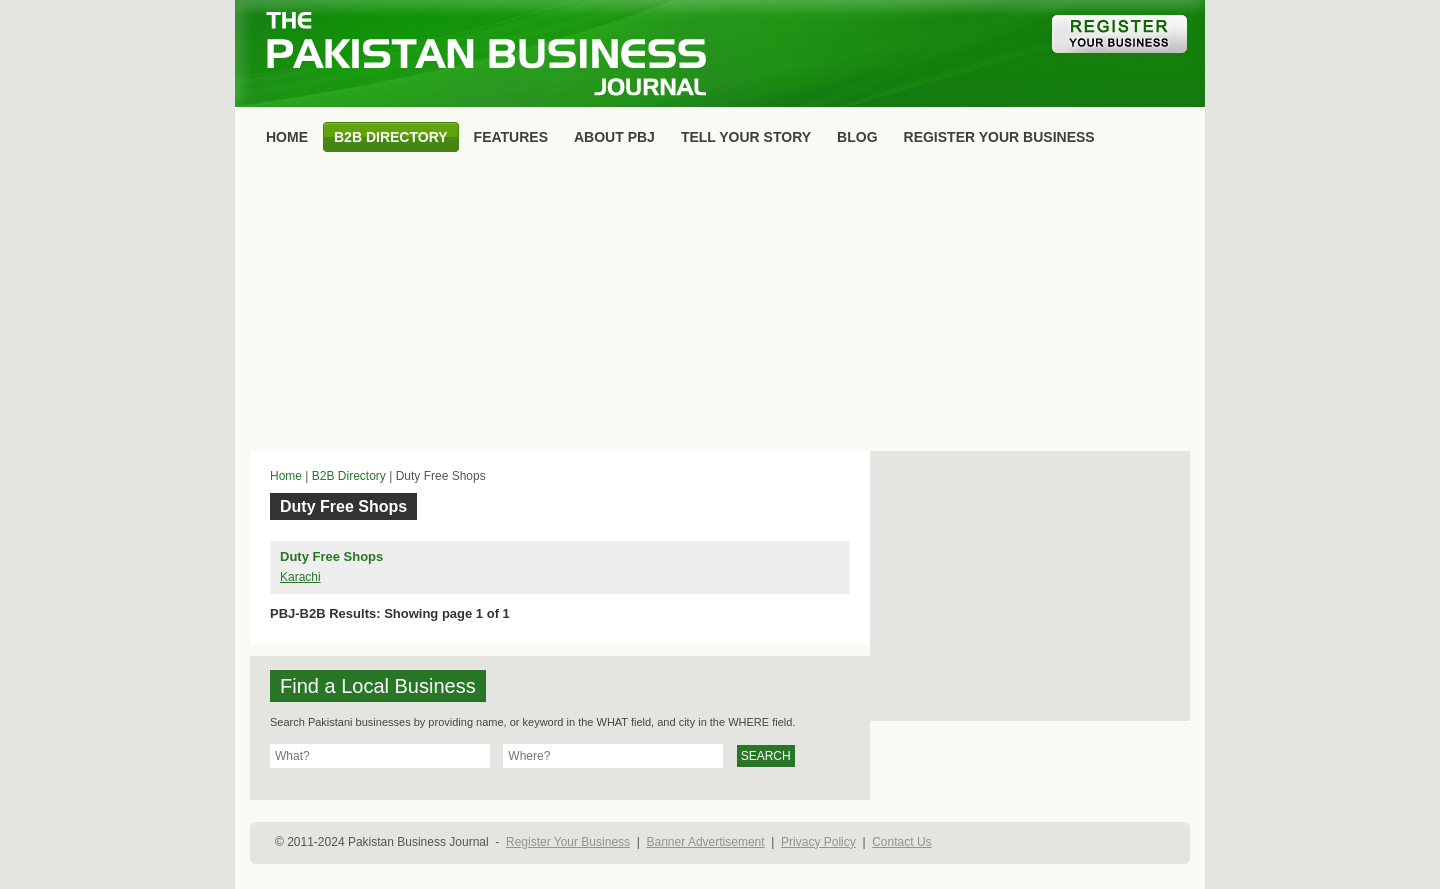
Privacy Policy (818, 842)
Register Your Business (568, 842)
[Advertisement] (720, 306)
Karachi (300, 577)
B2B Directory (349, 476)
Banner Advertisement (706, 842)
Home (286, 476)
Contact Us (901, 842)
